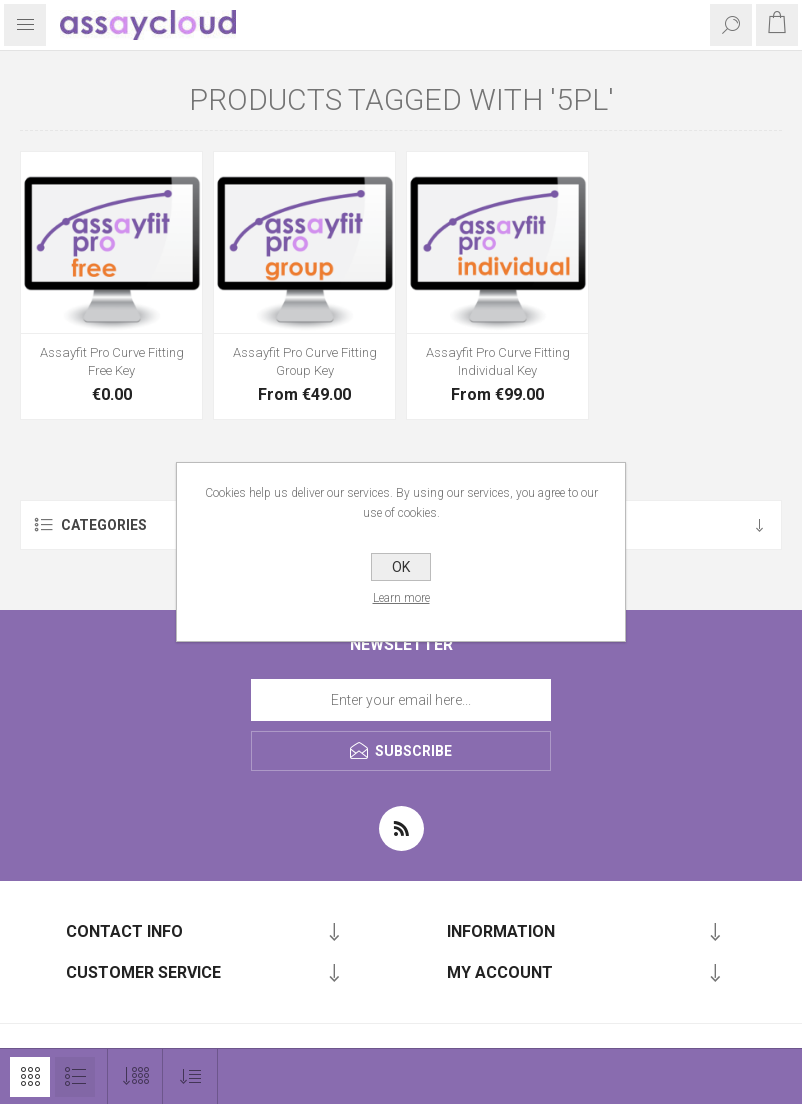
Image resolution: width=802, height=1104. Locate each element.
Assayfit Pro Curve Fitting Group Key (305, 361)
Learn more (401, 598)
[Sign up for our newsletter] (401, 700)
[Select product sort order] (190, 1076)
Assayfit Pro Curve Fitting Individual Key (498, 361)
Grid (30, 1077)
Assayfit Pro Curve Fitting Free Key (112, 361)
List (75, 1077)
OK (401, 567)
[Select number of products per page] (135, 1076)
